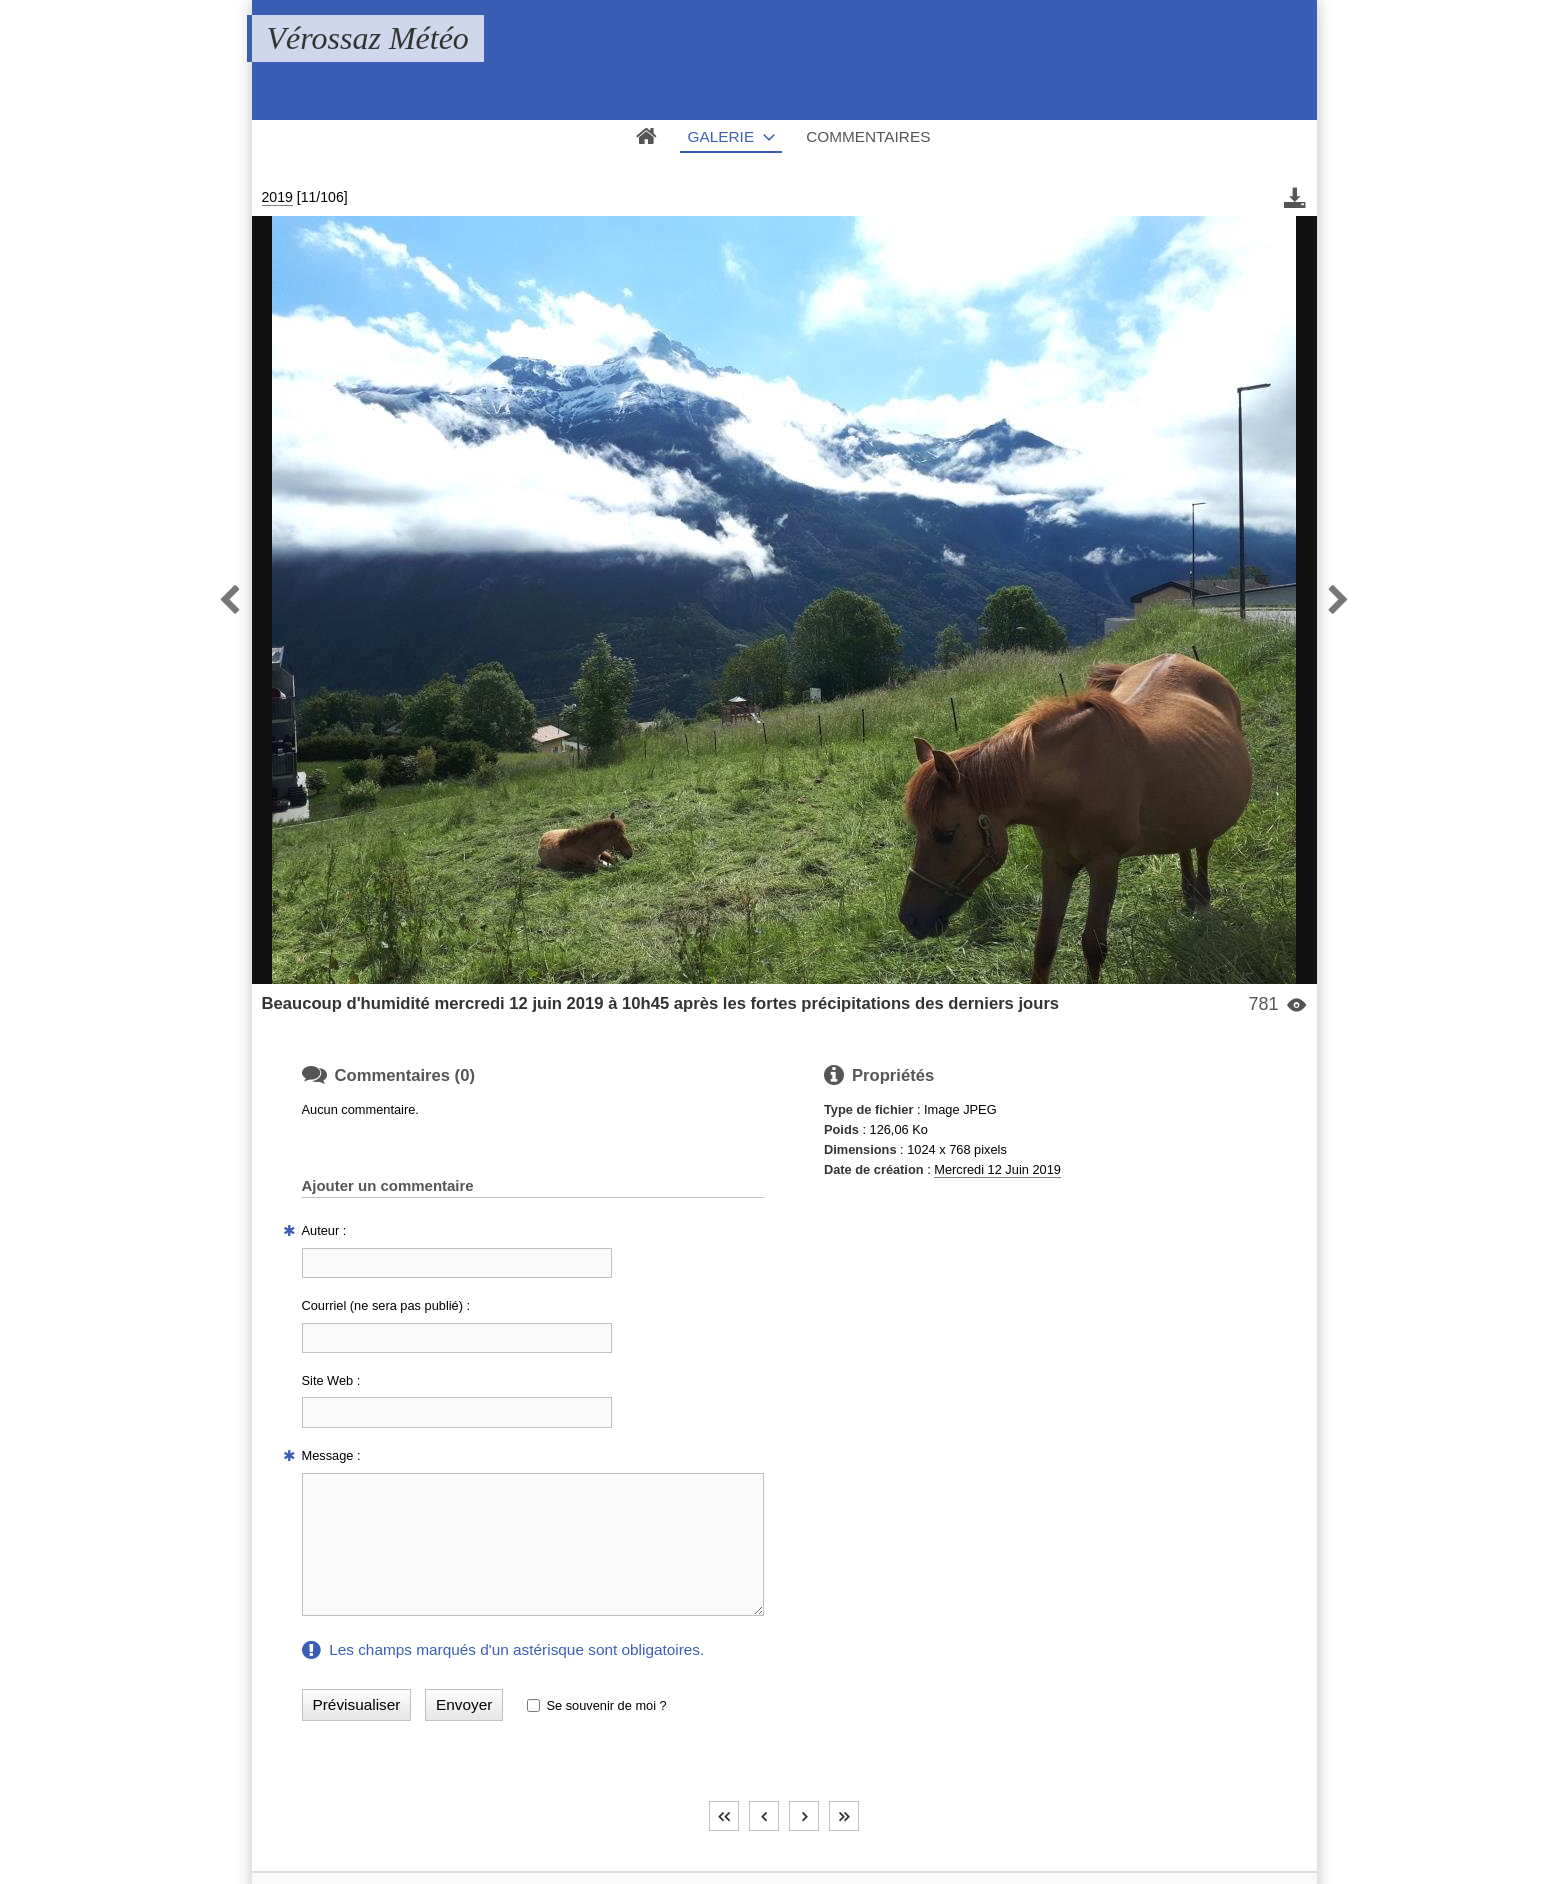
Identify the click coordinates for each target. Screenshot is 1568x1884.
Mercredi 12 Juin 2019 (997, 1169)
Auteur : (324, 1230)
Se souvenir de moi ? (606, 1705)
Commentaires (868, 136)
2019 (277, 197)
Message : (331, 1455)
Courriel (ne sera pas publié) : (386, 1305)
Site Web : (331, 1380)
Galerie (721, 136)
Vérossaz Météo (368, 38)
